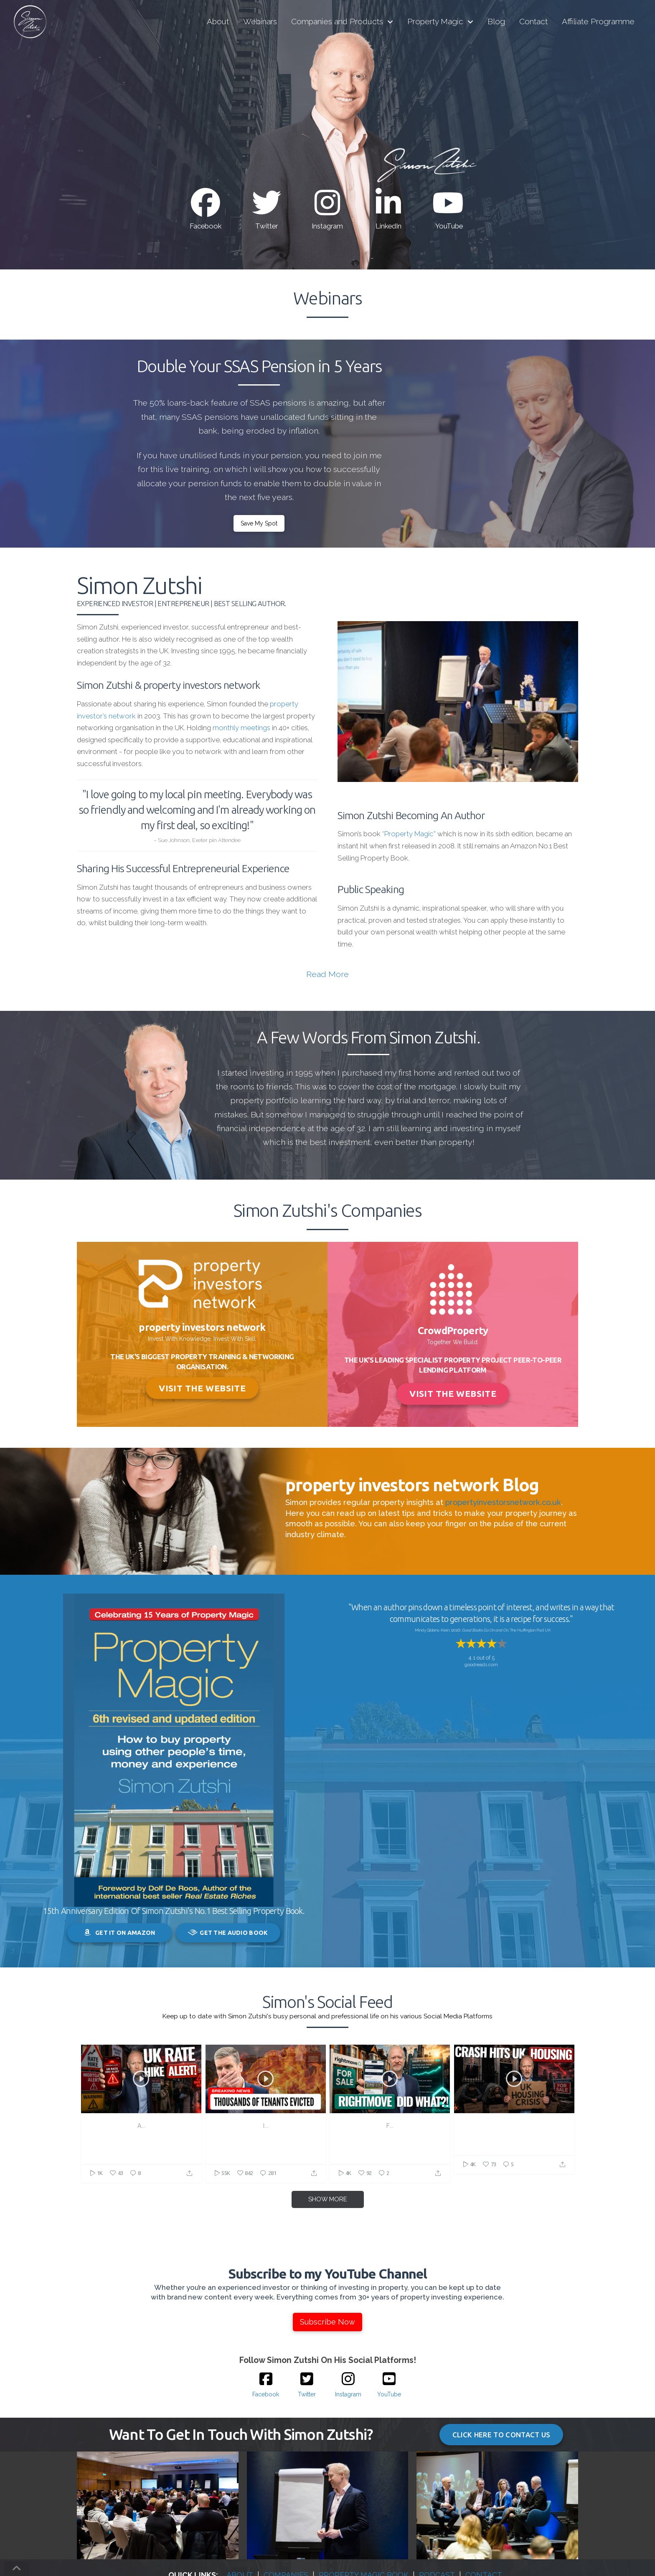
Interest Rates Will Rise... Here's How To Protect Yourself (141, 2130)
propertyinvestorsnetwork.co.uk (503, 1502)
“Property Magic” (409, 834)
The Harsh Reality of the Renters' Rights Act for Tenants (266, 2130)
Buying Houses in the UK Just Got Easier (389, 2130)
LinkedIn (388, 226)
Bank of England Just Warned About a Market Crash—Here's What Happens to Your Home (514, 2134)
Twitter (266, 226)
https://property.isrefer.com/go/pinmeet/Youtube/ (141, 2164)
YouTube (449, 226)
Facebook (205, 226)
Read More (327, 974)
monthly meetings (241, 727)
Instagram (327, 226)
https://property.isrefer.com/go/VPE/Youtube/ (389, 2164)
